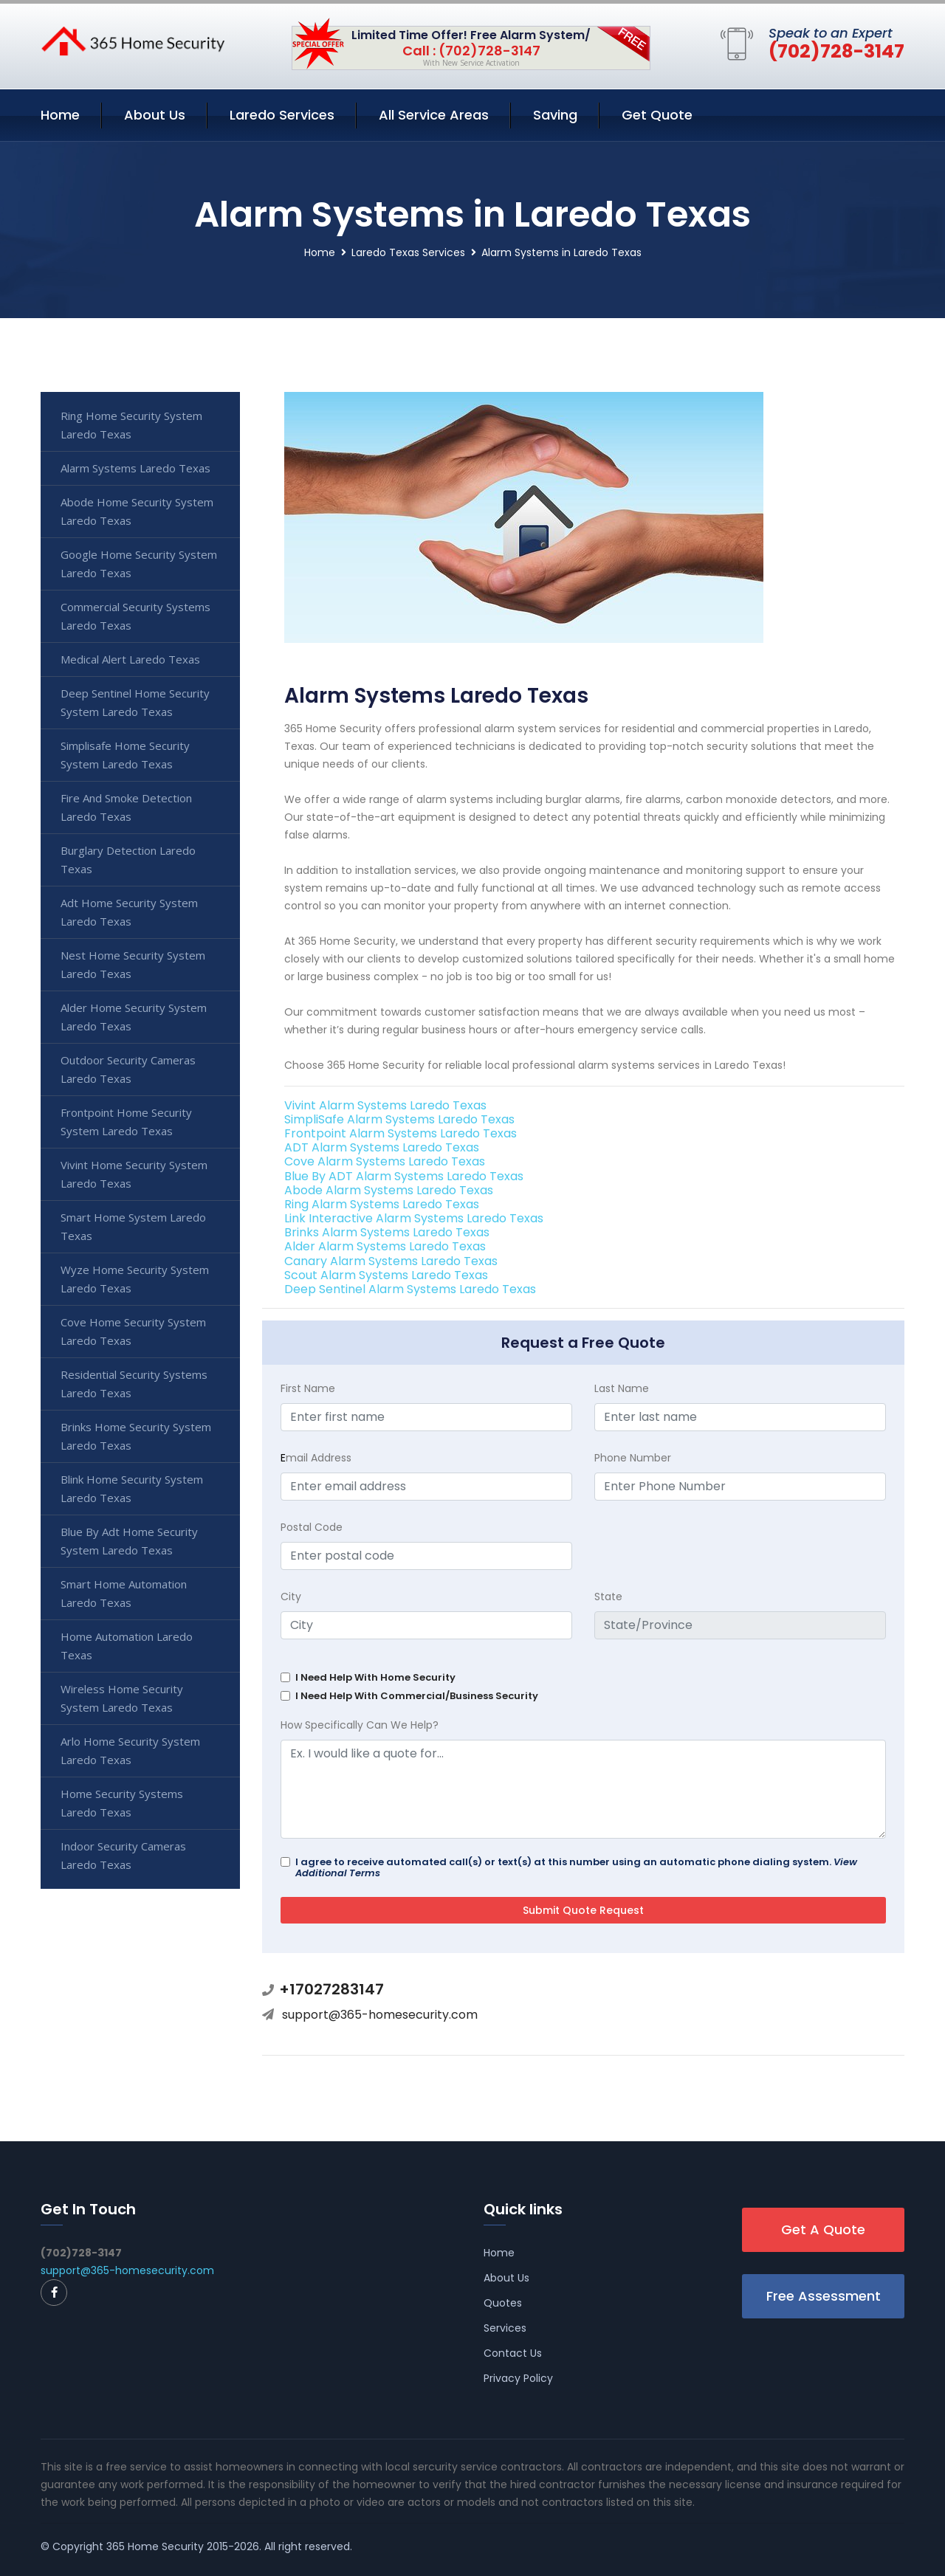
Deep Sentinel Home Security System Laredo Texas (135, 702)
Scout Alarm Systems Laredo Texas (386, 1275)
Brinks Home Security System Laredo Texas (136, 1436)
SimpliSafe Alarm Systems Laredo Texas (399, 1119)
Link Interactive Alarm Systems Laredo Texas (413, 1218)
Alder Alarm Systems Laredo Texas (385, 1246)
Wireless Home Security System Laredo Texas (122, 1698)
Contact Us (513, 2353)
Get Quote (657, 115)
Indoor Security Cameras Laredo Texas (123, 1855)
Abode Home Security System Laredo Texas (137, 511)
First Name (308, 1388)
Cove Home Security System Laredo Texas (133, 1331)
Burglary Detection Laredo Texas (128, 859)
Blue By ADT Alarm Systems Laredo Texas (403, 1176)
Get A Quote (823, 2229)
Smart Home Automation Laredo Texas (124, 1593)
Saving (555, 115)
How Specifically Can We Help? (360, 1725)
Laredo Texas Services (408, 252)
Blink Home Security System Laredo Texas (132, 1488)
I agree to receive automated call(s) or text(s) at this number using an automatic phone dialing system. (576, 1867)
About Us (154, 115)
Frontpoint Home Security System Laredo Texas (126, 1121)
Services (505, 2328)
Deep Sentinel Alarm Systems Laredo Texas (410, 1289)
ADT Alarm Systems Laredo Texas (381, 1147)
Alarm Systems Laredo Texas (135, 468)
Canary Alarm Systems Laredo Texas (391, 1261)
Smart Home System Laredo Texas (133, 1226)
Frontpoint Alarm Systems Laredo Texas (400, 1133)
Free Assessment (823, 2296)
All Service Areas (434, 115)
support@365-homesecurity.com (380, 2014)
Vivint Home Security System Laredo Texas (134, 1174)
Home (60, 115)
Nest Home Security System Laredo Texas (133, 964)
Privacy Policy (518, 2378)
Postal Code (312, 1527)
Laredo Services (282, 115)
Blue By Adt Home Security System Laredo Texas (129, 1540)
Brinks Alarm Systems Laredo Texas (386, 1232)
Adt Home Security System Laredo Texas (129, 912)
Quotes (503, 2303)
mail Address (316, 1457)
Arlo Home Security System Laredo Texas (130, 1750)
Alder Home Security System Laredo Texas (134, 1016)
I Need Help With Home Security (375, 1677)
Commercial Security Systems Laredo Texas (135, 616)
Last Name (621, 1388)
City (291, 1596)
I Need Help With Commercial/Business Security (416, 1695)
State (608, 1596)
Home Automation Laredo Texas (127, 1645)
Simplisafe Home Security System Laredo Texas (125, 754)
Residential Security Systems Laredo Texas (134, 1383)
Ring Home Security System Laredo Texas (131, 424)
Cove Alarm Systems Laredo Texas (384, 1161)
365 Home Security (155, 2546)
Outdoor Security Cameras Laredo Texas (128, 1069)
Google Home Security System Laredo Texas (139, 563)
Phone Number (632, 1457)
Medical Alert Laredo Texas (130, 659)
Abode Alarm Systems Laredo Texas (388, 1190)
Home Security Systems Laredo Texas (122, 1802)
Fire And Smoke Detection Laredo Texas (126, 807)
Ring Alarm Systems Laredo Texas (381, 1204)
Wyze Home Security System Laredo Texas (135, 1278)
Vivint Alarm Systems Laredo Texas (385, 1105)
